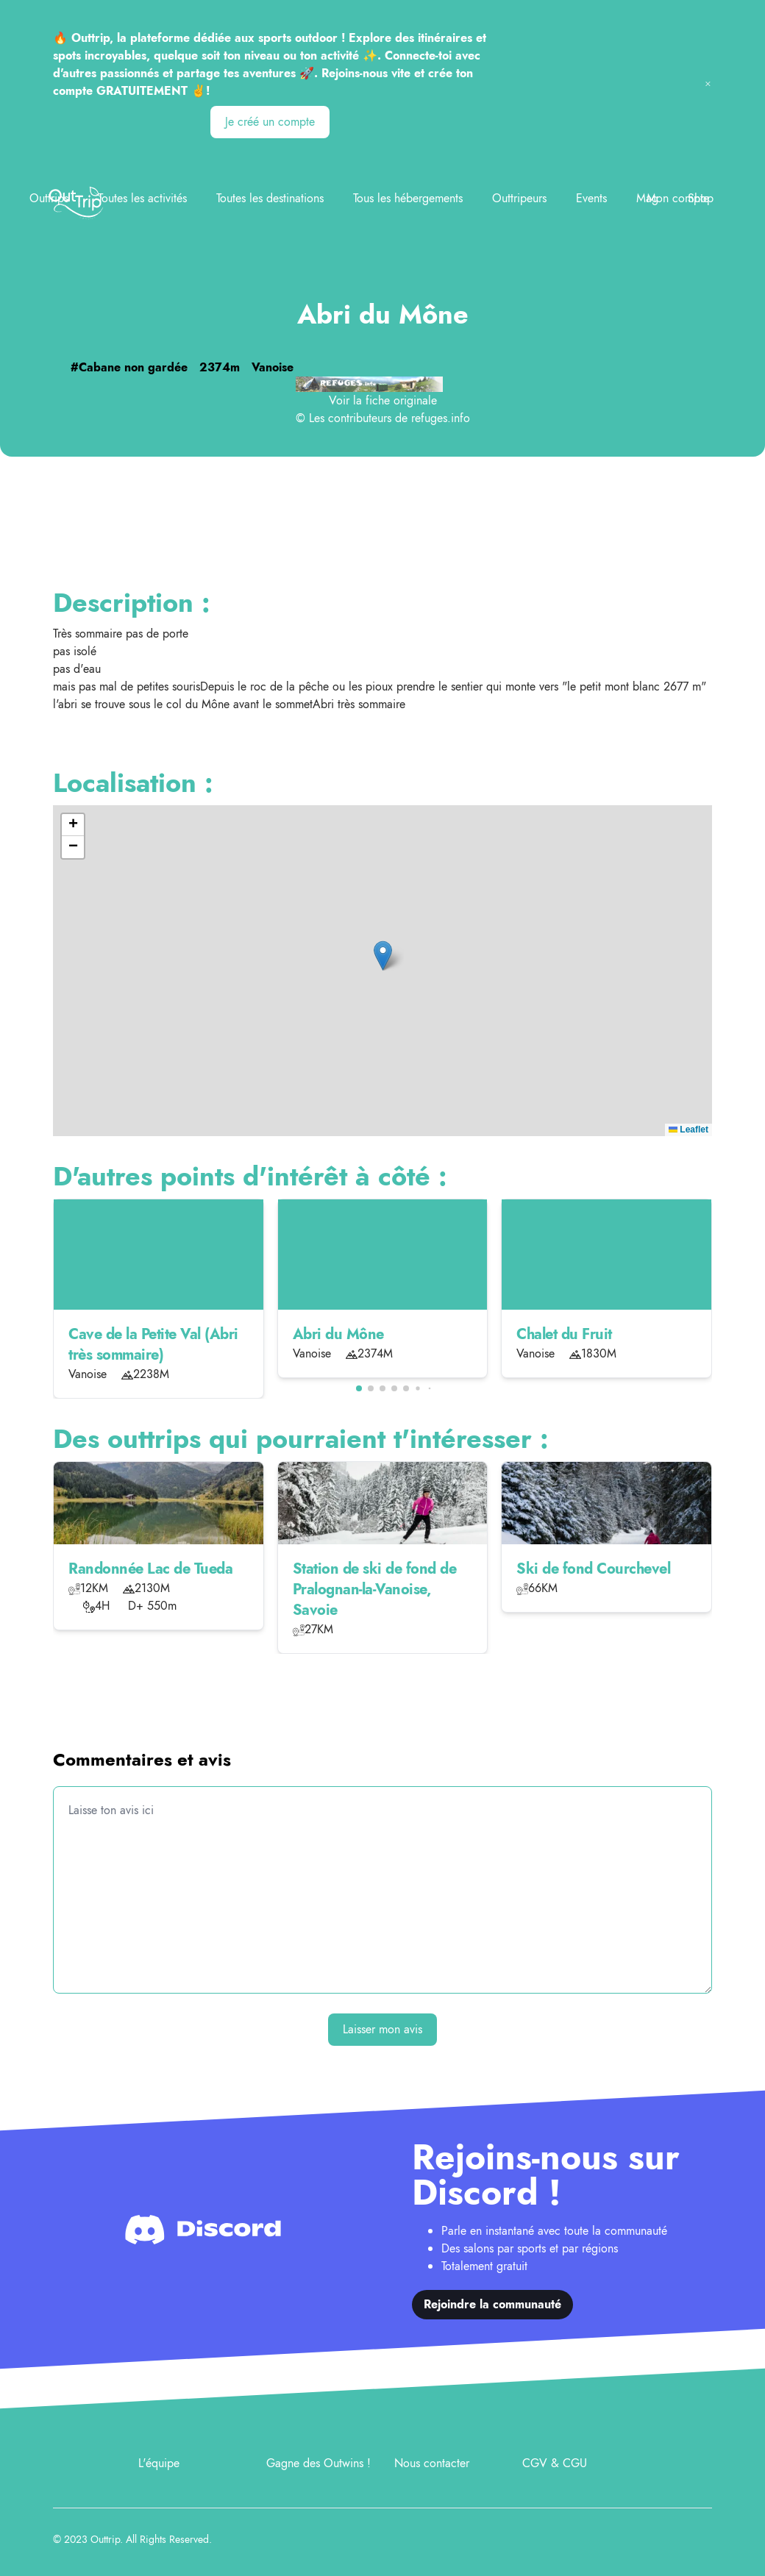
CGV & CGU (554, 2463)
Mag (647, 198)
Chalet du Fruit (564, 1334)
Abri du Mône (338, 1334)
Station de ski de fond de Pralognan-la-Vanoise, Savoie (375, 1589)
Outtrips (48, 198)
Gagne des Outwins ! (318, 2463)
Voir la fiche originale (383, 400)
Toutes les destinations (270, 198)
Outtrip (105, 2539)
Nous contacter (431, 2463)
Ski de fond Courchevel (593, 1569)
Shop (701, 198)
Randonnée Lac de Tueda (150, 1569)
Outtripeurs (519, 198)
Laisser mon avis (382, 2029)
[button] (383, 956)
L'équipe (158, 2463)
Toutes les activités (142, 198)
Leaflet (688, 1129)
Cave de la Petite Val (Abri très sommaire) (153, 1345)
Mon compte (678, 198)
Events (591, 198)
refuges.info (440, 418)
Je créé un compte (270, 121)
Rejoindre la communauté (492, 2304)
